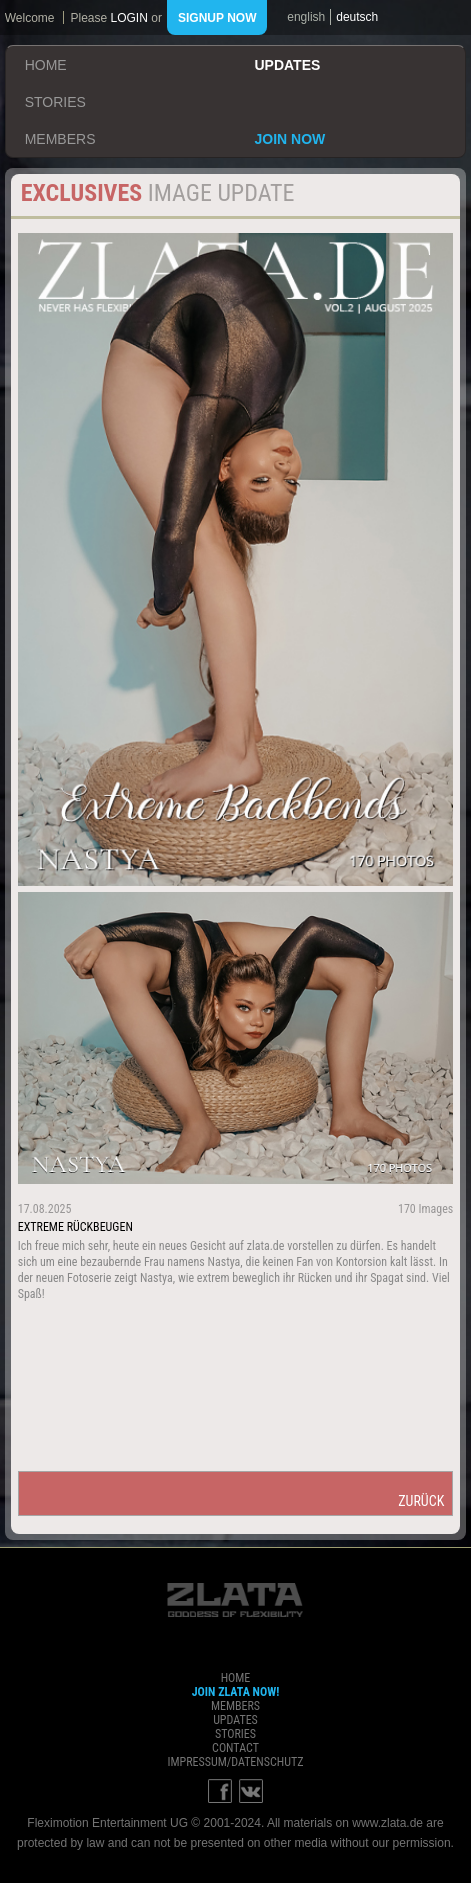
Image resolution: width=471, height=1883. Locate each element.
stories (55, 102)
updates (287, 65)
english (306, 17)
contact (235, 1748)
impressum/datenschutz (235, 1762)
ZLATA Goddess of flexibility (235, 1600)
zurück (421, 1501)
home (46, 65)
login (129, 18)
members (60, 139)
